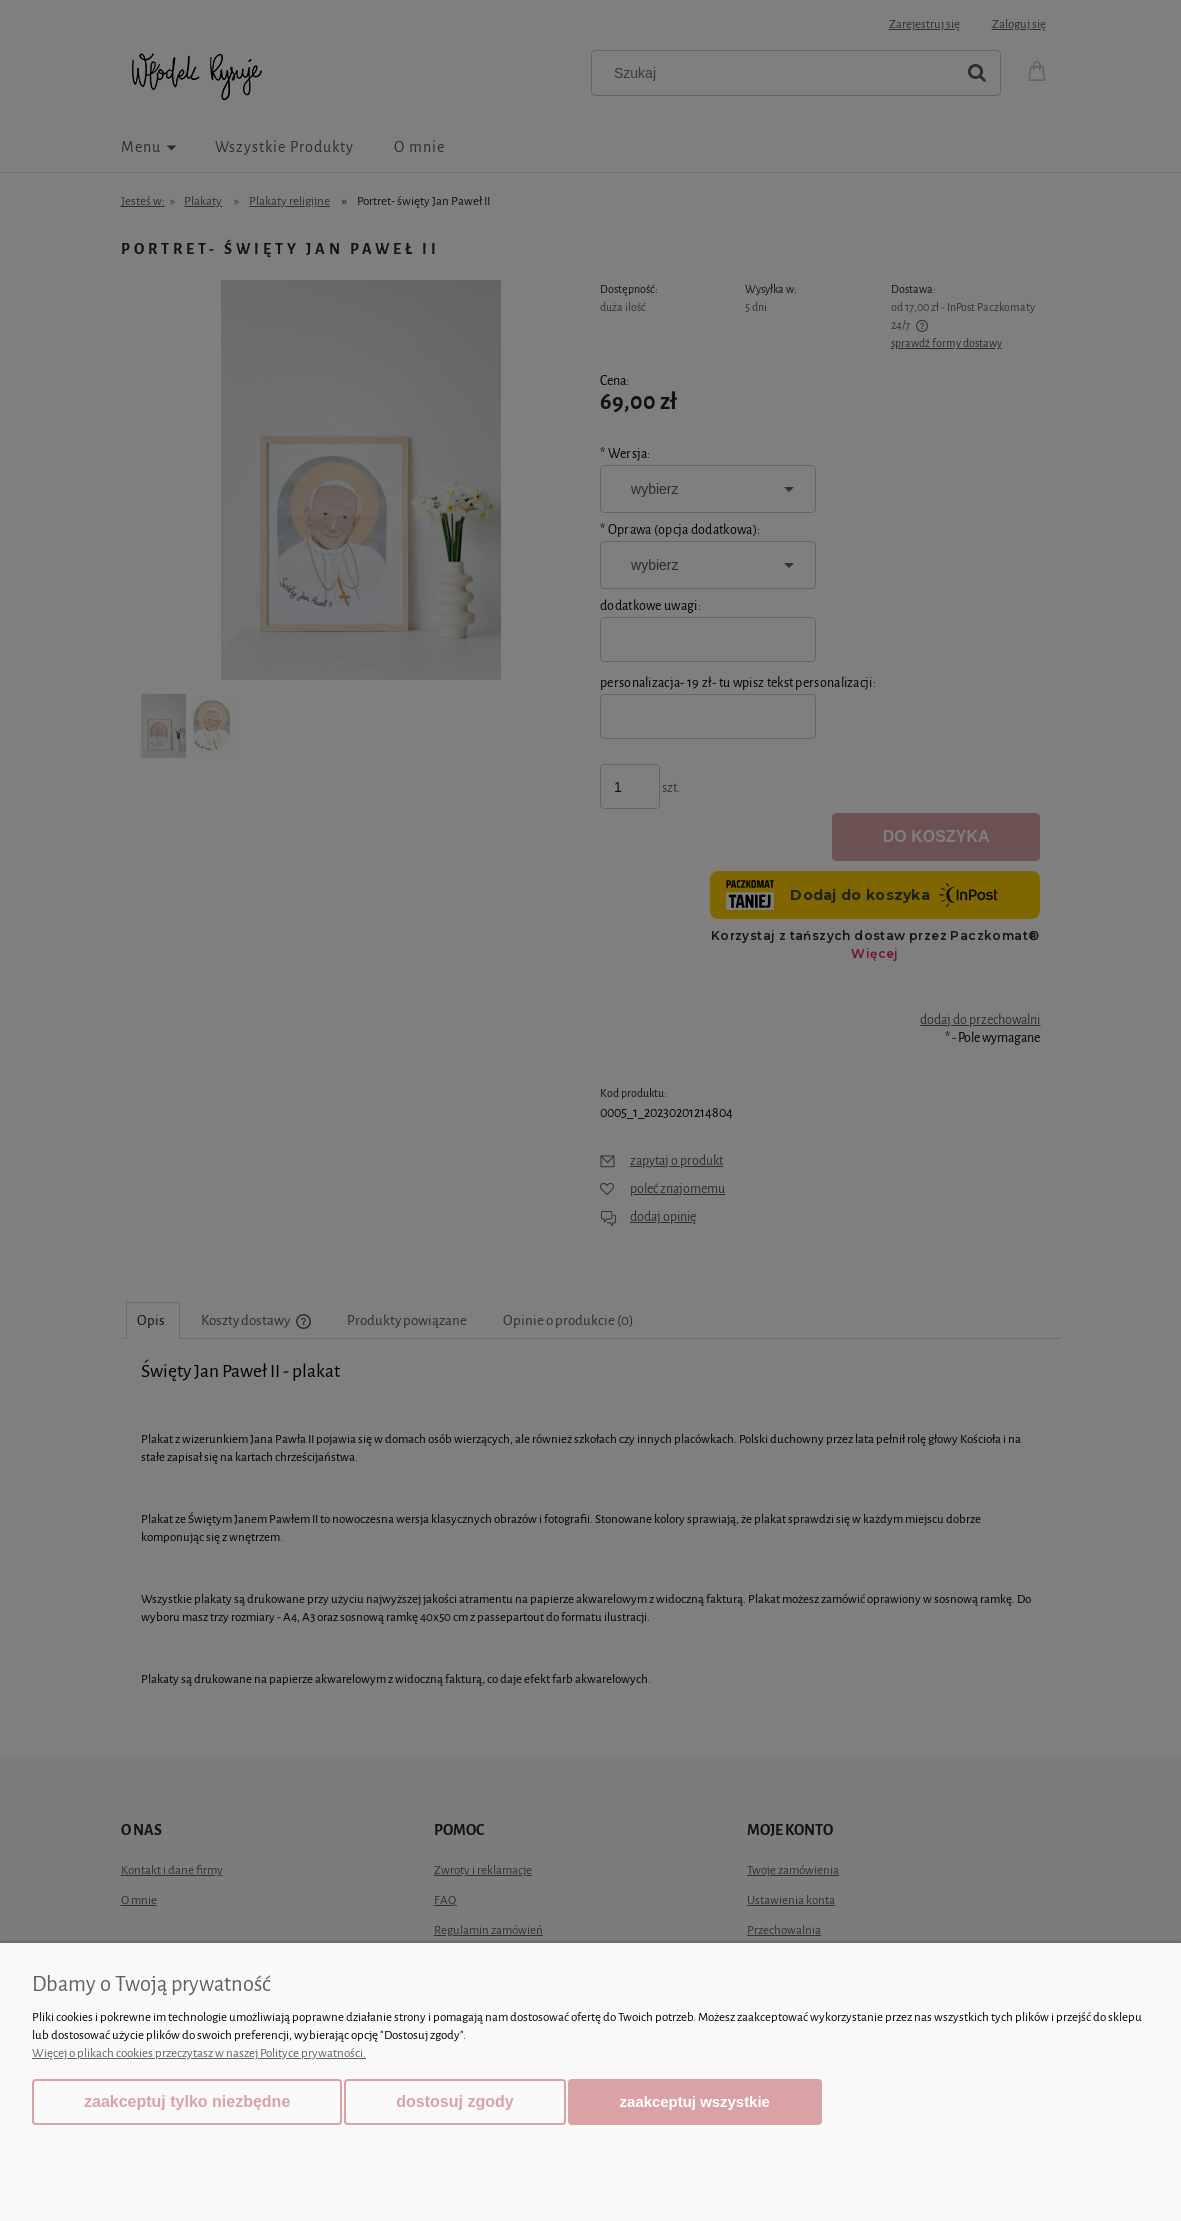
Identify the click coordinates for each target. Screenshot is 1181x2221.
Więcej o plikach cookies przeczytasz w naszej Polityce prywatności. (199, 2053)
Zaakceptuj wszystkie (695, 2101)
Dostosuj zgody (454, 2101)
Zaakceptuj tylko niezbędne (187, 2101)
